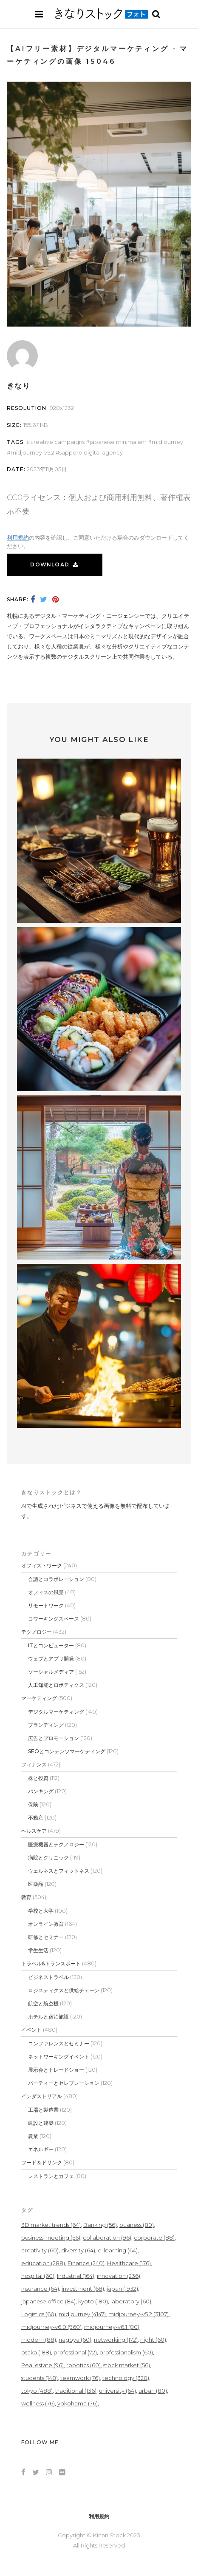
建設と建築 (41, 2123)
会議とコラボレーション (56, 1579)
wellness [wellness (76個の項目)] (38, 2403)
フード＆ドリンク (41, 2162)
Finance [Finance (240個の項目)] (86, 2263)
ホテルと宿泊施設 (48, 2016)
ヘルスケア (34, 1831)
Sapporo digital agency (91, 452)
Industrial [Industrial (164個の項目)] (75, 2275)
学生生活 (38, 1950)
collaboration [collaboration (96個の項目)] (107, 2237)
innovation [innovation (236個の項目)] (118, 2275)
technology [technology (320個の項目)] (125, 2377)
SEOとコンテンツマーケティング (66, 1751)
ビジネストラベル (48, 1977)
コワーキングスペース (53, 1618)
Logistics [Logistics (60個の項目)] (38, 2314)
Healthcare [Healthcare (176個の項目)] (129, 2263)
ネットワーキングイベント (58, 2056)
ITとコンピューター (51, 1645)
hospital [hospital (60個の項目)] (37, 2275)
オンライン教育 (46, 1924)
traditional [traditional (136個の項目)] (75, 2390)
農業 (33, 2136)
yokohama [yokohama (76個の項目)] (77, 2403)
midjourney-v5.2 (32, 452)
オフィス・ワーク (41, 1565)
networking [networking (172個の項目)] (116, 2339)
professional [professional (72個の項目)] (75, 2352)
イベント (31, 2030)
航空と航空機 (43, 2003)
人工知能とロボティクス (56, 1685)
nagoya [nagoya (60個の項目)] (75, 2339)
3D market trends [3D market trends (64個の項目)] (51, 2224)
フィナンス (34, 1764)
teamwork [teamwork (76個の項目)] (80, 2377)
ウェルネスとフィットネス (58, 1871)
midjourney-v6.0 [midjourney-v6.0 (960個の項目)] (51, 2326)
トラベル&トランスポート (51, 1963)
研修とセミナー (46, 1937)
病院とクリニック (48, 1857)
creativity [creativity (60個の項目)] (40, 2250)
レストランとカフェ (51, 2176)
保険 (33, 1804)
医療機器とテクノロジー (56, 1844)
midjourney (167, 441)
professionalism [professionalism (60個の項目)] (126, 2352)
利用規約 (18, 537)
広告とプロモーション (53, 1738)
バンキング (41, 1791)
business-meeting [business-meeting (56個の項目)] (50, 2237)
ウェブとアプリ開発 (51, 1658)
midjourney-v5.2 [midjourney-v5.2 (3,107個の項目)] (138, 2314)
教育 (26, 1897)
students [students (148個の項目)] (39, 2377)
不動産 (35, 1817)
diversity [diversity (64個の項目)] (78, 2250)
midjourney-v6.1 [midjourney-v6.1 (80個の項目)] (111, 2326)
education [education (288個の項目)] (43, 2263)
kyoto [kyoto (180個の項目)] (93, 2301)
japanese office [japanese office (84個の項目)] (48, 2301)
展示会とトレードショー (56, 2070)
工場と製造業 (43, 2110)
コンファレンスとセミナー (58, 2043)
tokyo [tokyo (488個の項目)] (37, 2390)
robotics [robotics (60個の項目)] (83, 2365)
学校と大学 (41, 1911)
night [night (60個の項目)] (153, 2339)
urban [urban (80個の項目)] (153, 2390)
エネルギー (41, 2149)
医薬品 (35, 1884)
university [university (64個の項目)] (117, 2390)
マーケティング (39, 1698)
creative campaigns (57, 441)
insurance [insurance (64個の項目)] (40, 2288)
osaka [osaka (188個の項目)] (36, 2352)
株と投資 (38, 1778)
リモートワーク (46, 1605)
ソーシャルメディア (51, 1672)
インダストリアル (41, 2096)
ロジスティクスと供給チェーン (63, 1990)
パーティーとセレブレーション (63, 2083)
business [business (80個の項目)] (136, 2224)
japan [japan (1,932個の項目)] (122, 2288)
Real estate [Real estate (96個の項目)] (42, 2365)
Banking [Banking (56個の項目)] (100, 2224)
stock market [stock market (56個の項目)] (126, 2365)
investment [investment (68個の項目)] (83, 2288)
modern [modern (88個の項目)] (38, 2339)
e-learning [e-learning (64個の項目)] (118, 2250)
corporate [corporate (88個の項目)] (154, 2237)
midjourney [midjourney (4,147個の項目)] (82, 2314)
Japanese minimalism (118, 441)
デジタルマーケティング (56, 1712)
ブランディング (46, 1725)
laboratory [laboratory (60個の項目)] (130, 2301)
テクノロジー (36, 1632)
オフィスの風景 (46, 1592)
